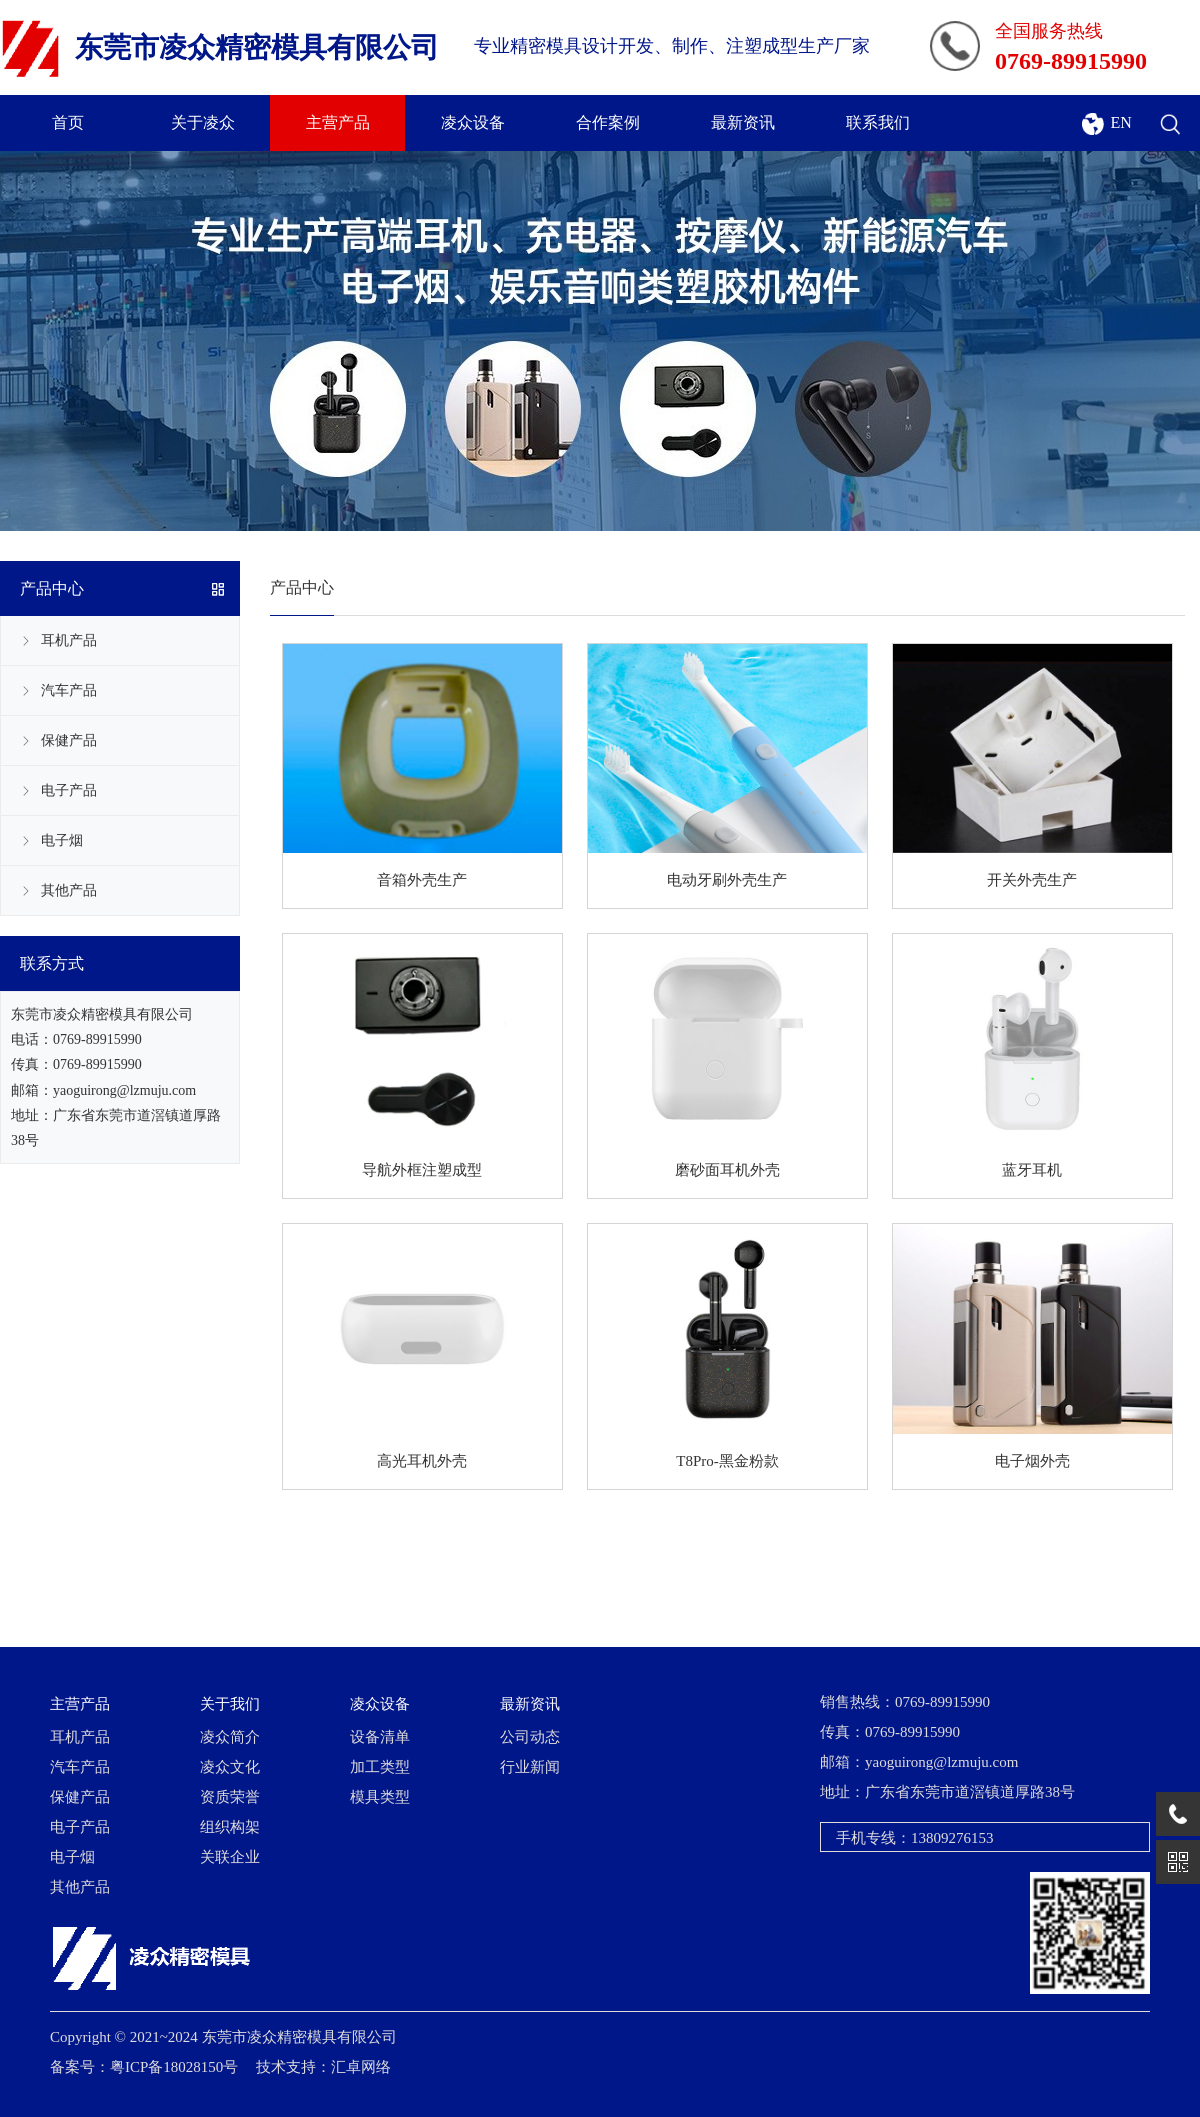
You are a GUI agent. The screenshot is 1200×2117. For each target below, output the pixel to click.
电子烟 (62, 840)
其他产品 (69, 890)
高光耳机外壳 (422, 1461)
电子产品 (69, 790)
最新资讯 (743, 122)
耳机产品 (69, 640)
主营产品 (338, 122)
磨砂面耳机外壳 (727, 1170)
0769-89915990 (97, 1039)
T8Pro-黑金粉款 (727, 1461)
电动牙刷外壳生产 (727, 880)
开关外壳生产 (1032, 880)
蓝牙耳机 (1032, 1170)
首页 (68, 122)
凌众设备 (473, 122)
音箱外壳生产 (422, 880)
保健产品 (69, 740)
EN (1119, 122)
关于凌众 (203, 122)
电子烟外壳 (1032, 1461)
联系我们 (878, 122)
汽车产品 (69, 690)
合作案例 (608, 122)
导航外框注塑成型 (422, 1170)
